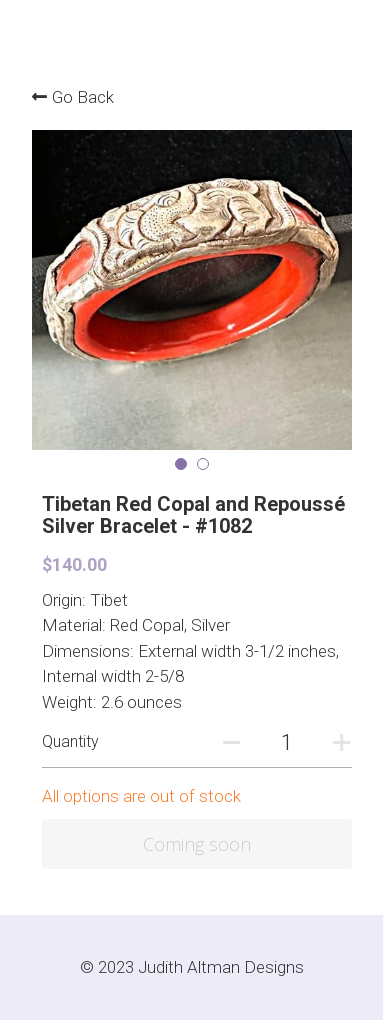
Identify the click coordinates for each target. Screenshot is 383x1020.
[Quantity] (287, 742)
